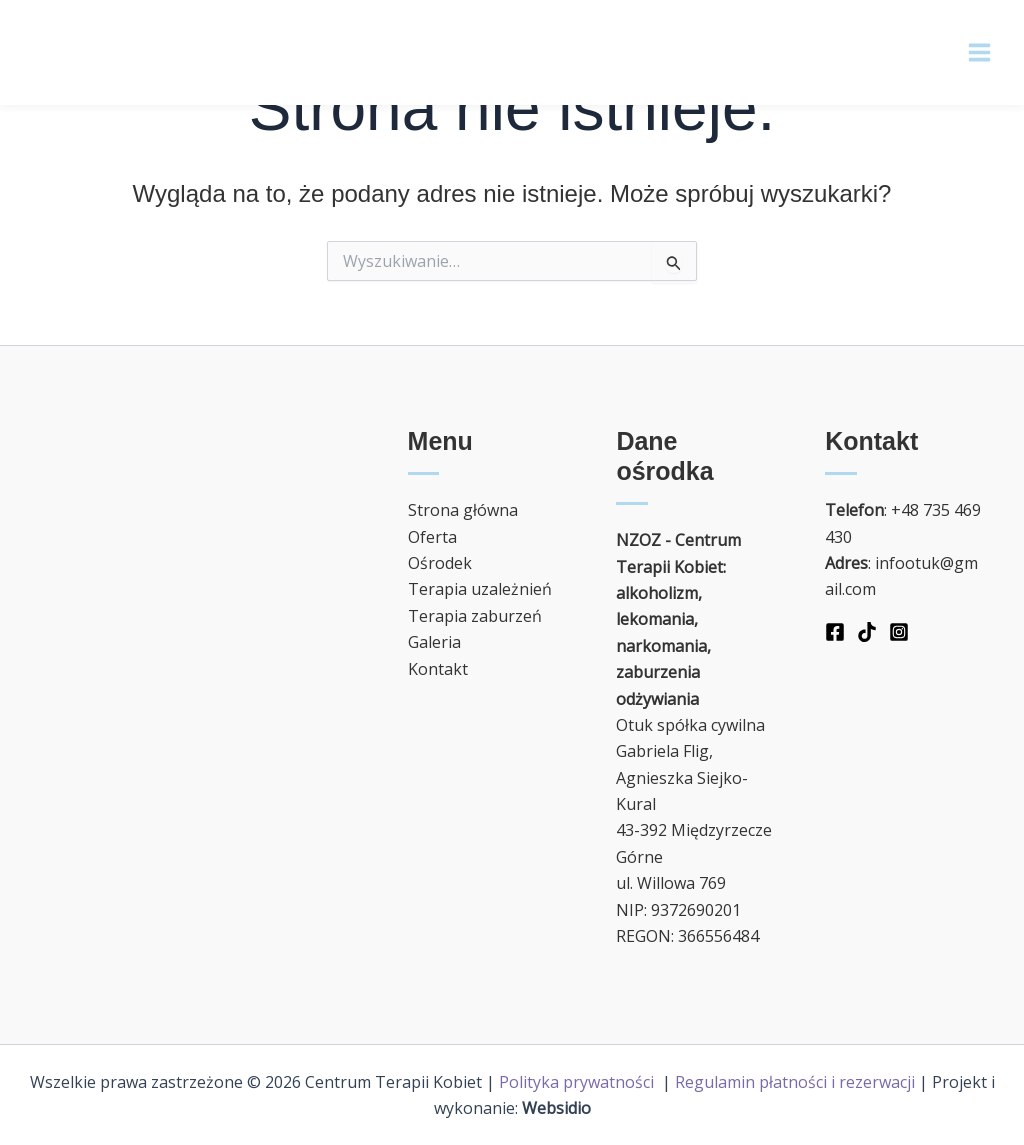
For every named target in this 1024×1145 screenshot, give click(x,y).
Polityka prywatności (578, 1082)
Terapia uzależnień (480, 589)
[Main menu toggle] (979, 52)
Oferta (432, 537)
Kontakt (438, 669)
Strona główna (463, 510)
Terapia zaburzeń (475, 616)
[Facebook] (835, 632)
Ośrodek (440, 563)
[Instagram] (899, 632)
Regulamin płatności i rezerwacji (795, 1082)
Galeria (434, 642)
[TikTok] (867, 632)
